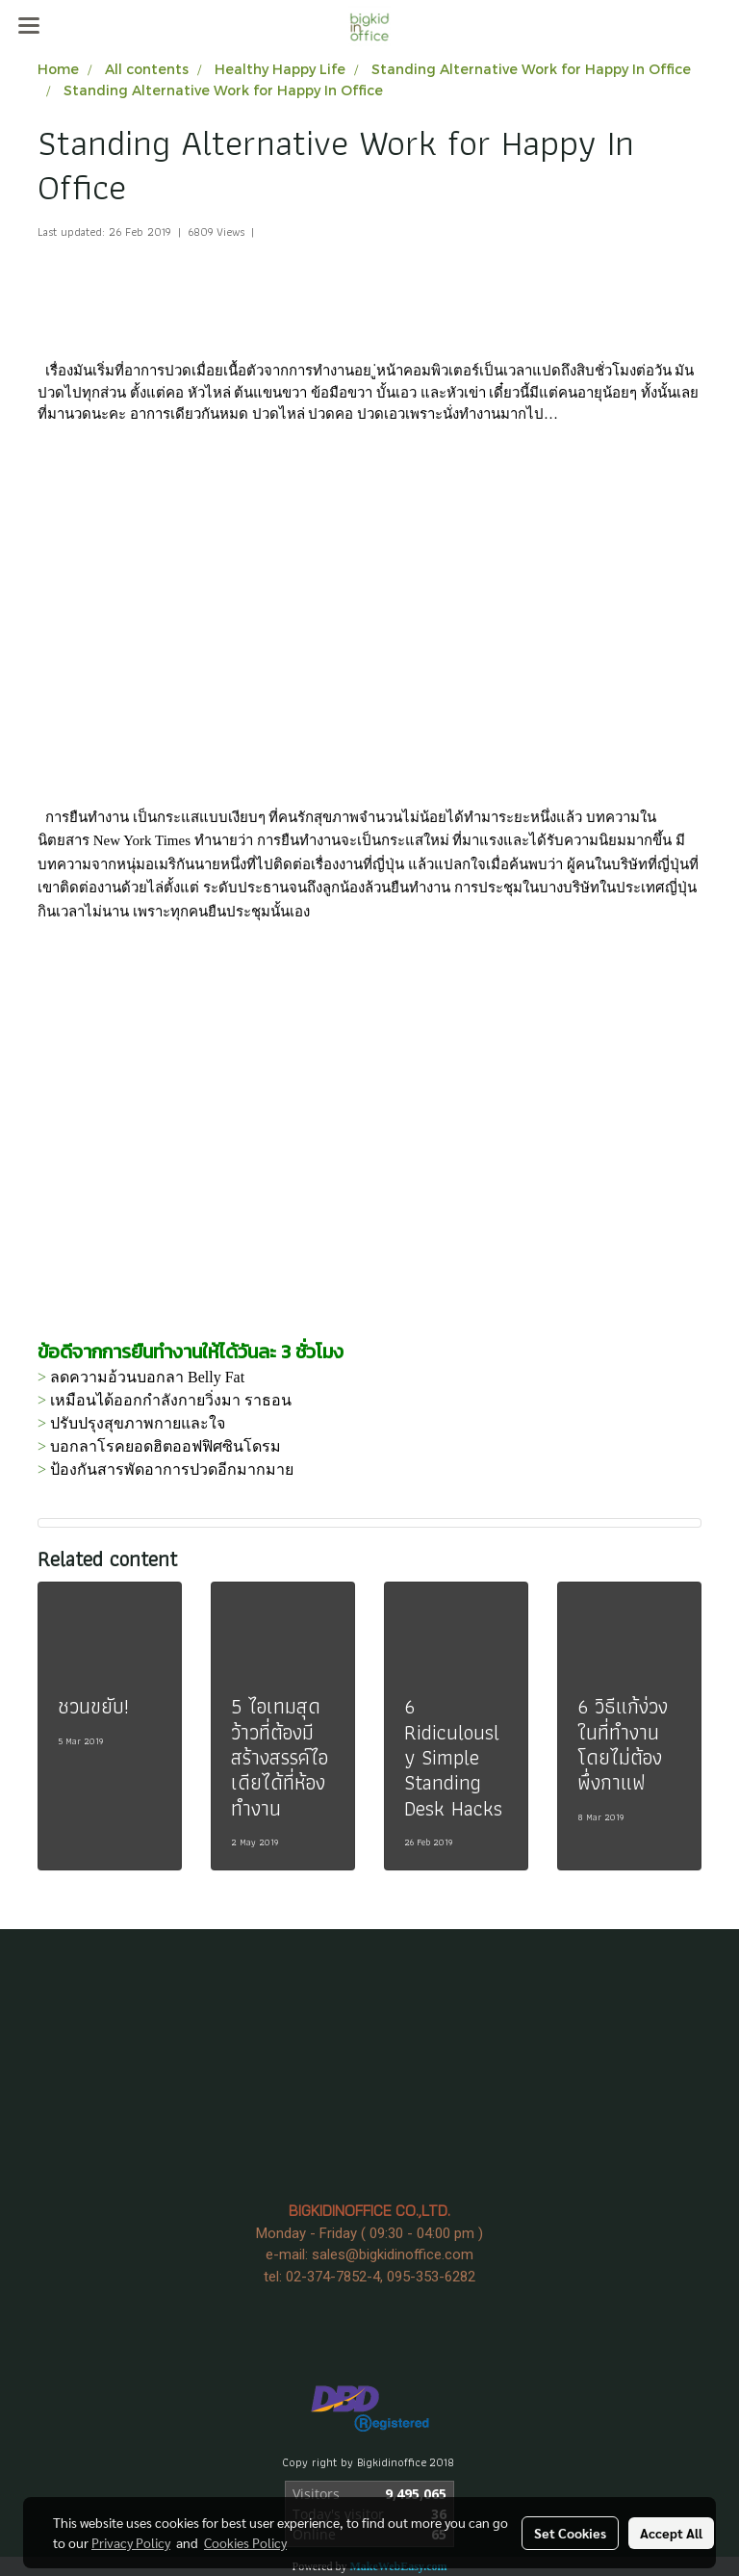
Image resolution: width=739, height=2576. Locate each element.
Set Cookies (570, 2532)
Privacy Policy (130, 2542)
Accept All (671, 2532)
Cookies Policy (245, 2542)
